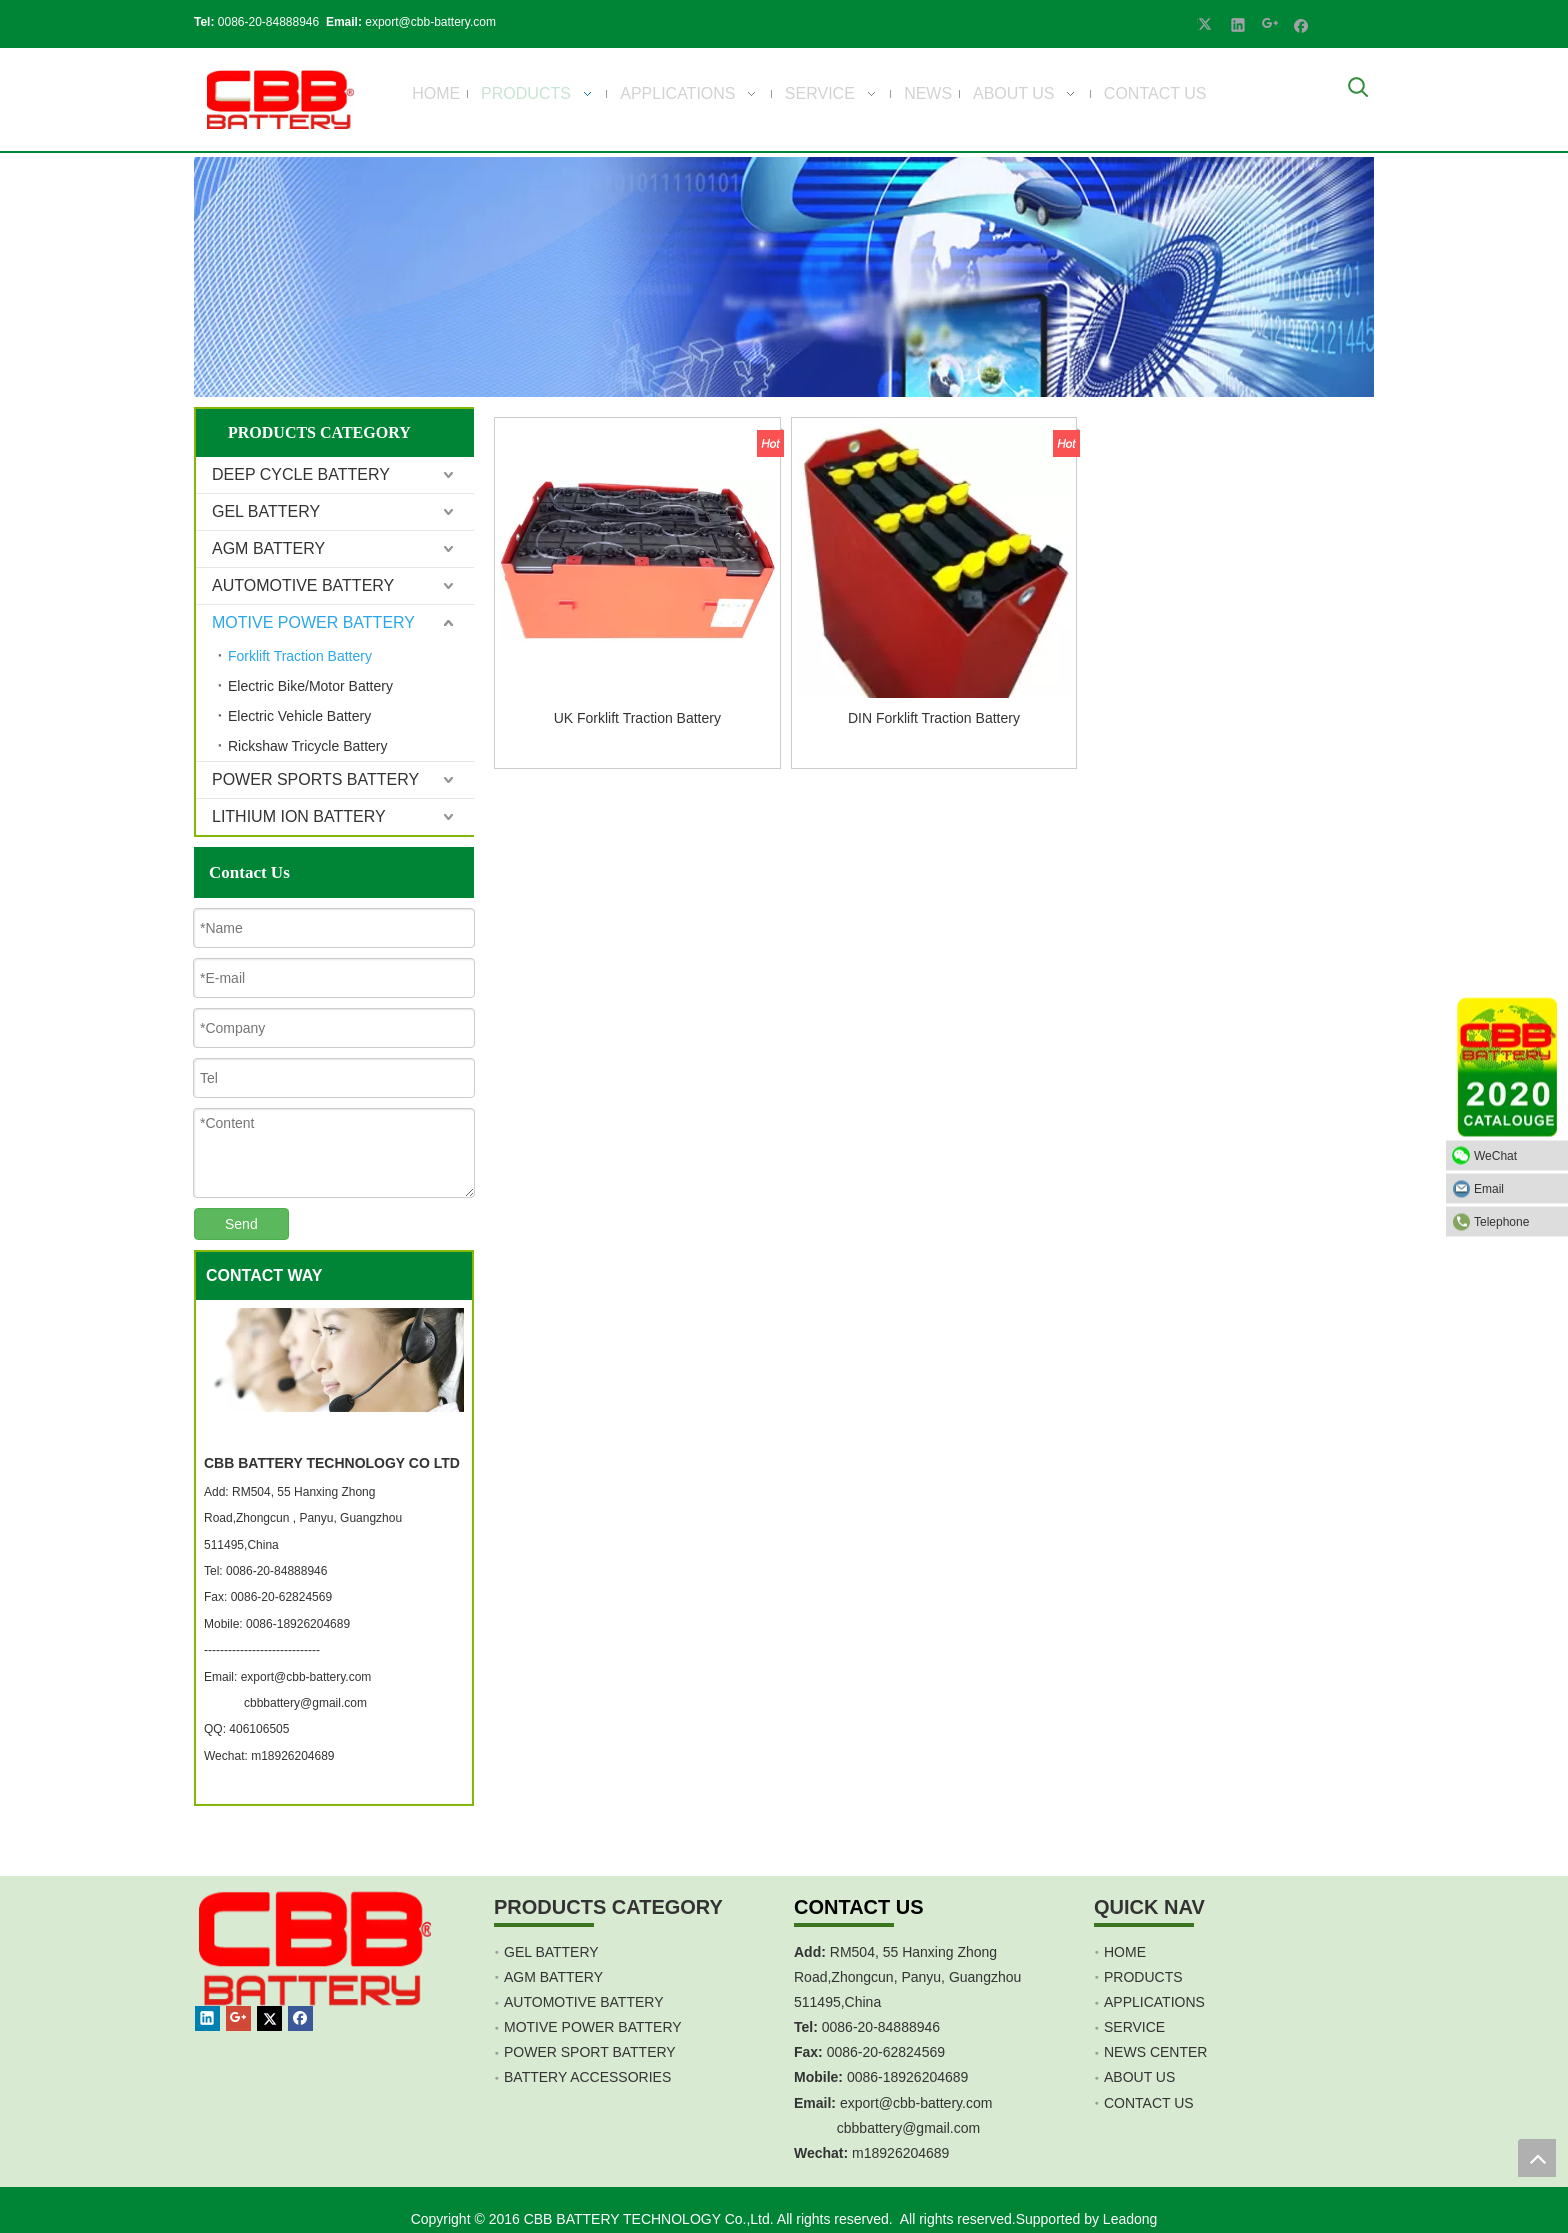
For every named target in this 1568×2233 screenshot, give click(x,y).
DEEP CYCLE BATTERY (301, 474)
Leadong (1130, 2219)
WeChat (1516, 1155)
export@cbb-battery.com (431, 22)
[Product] (784, 277)
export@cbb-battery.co (910, 2103)
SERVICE (1134, 2027)
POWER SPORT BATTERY (590, 2052)
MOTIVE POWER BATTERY (313, 622)
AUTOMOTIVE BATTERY (303, 585)
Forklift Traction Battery (300, 656)
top (1537, 2158)
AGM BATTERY (268, 548)
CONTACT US (1149, 2103)
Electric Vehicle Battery (299, 716)
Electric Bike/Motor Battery (310, 686)
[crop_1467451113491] (312, 1971)
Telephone (1516, 1221)
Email (1516, 1188)
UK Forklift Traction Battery (637, 718)
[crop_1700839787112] (280, 99)
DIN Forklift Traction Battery (934, 718)
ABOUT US (1139, 2077)
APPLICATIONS (1154, 2002)
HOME (1125, 1952)
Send (241, 1224)
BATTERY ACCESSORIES (587, 2077)
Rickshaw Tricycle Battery (307, 746)
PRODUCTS (1143, 1977)
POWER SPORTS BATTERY (315, 779)
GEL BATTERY (266, 511)
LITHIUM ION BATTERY (299, 816)
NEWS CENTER (1155, 2052)
